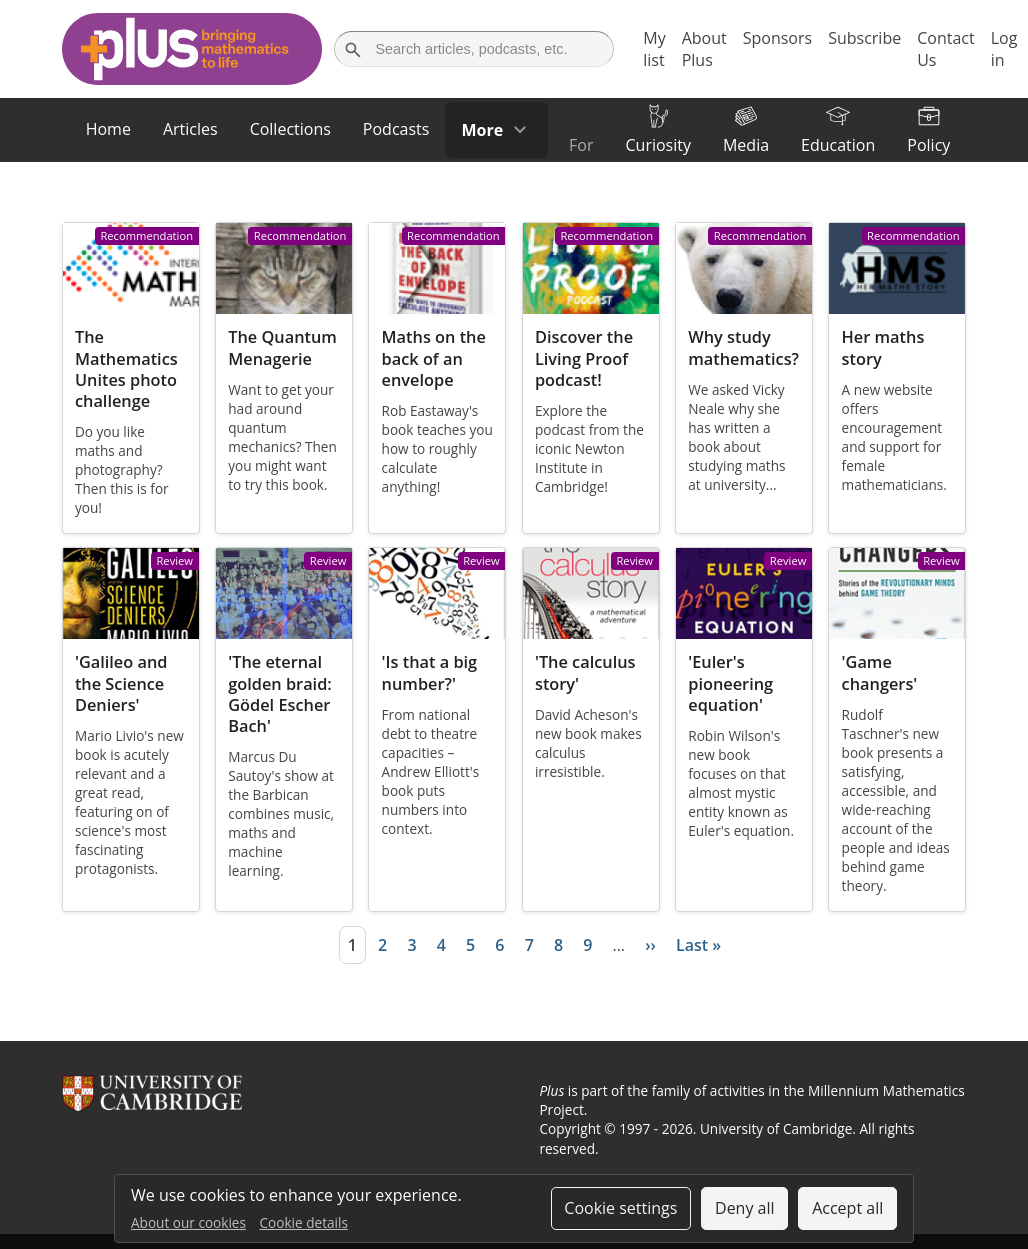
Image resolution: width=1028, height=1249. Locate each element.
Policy (928, 145)
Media (746, 145)
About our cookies (188, 1222)
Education (838, 145)
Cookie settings (620, 1208)
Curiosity (657, 145)
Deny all (745, 1208)
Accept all (847, 1208)
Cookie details (304, 1222)
